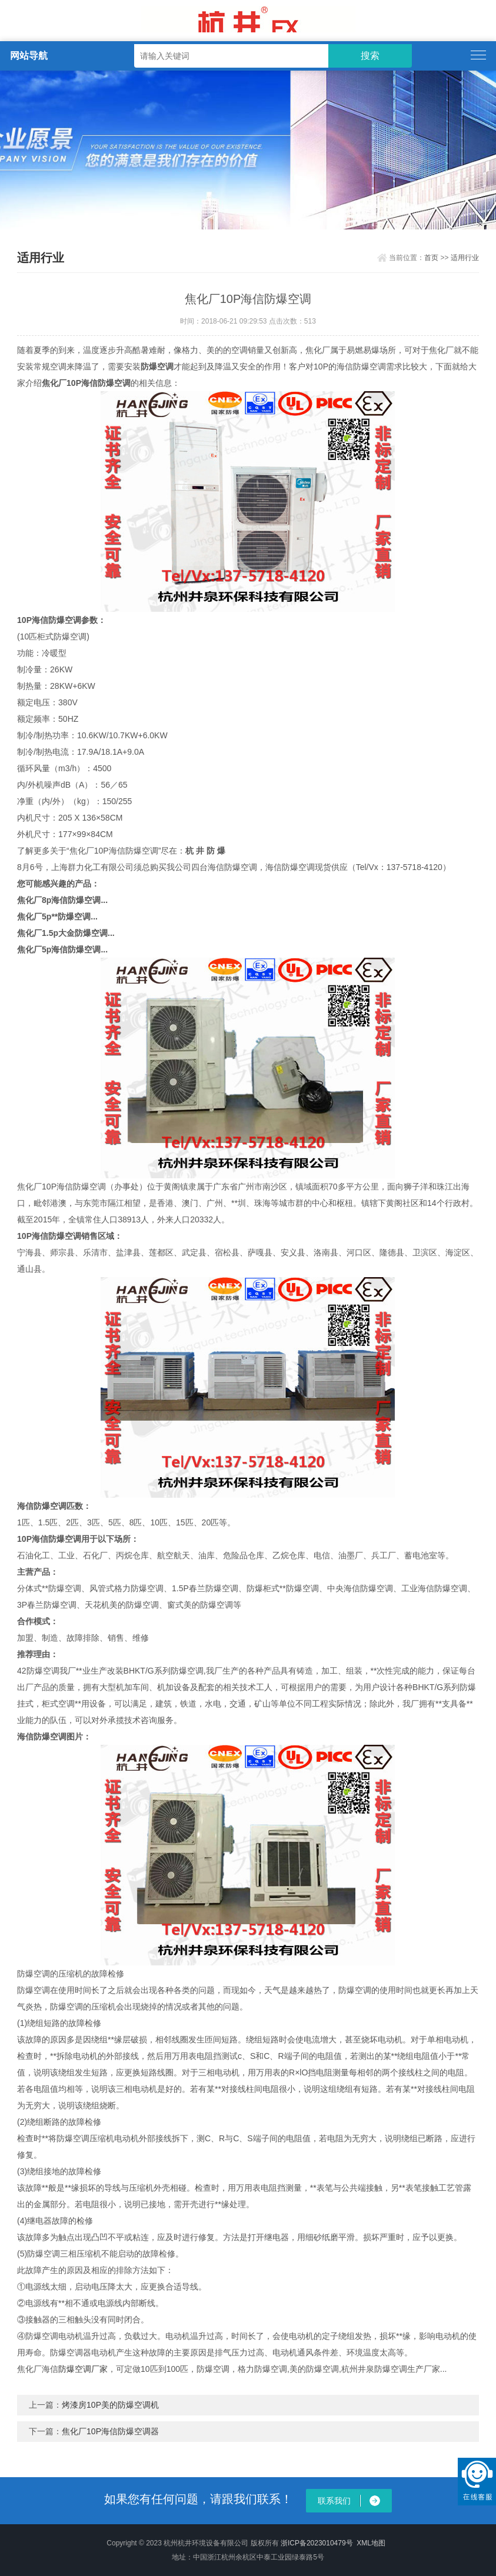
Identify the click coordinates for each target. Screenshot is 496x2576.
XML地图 (371, 2543)
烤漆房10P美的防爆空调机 (110, 2405)
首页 (431, 258)
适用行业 (465, 258)
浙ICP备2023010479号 (317, 2543)
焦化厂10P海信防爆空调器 (110, 2431)
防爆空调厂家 (83, 2369)
